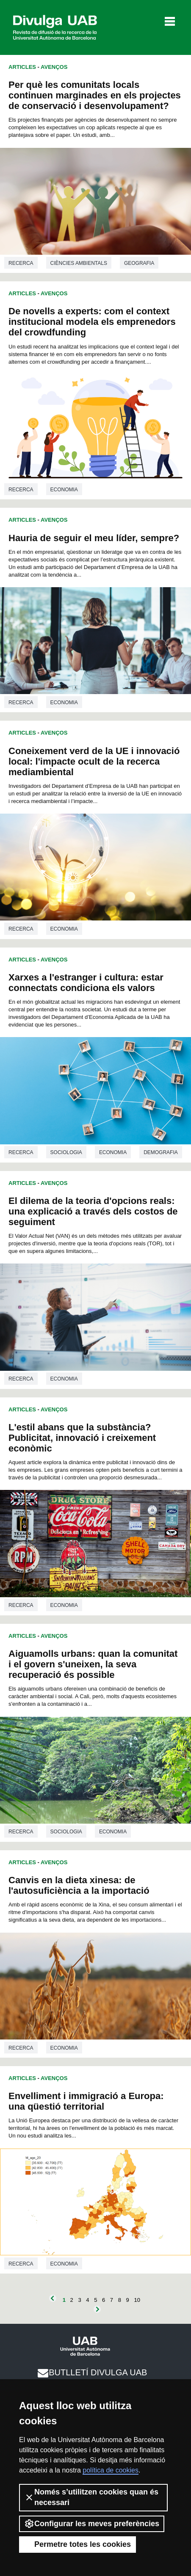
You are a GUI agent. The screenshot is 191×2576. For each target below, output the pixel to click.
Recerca (20, 263)
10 (137, 2300)
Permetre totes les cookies (77, 2544)
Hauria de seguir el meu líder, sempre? (93, 538)
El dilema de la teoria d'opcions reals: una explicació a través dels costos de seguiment (93, 1211)
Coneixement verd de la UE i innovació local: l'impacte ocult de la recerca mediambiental (94, 761)
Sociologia (66, 1152)
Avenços (54, 67)
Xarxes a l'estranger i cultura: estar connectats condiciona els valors (85, 982)
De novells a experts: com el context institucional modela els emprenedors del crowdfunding (92, 322)
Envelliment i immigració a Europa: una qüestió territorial (86, 2101)
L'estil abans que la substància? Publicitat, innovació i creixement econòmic (82, 1438)
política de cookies (110, 2470)
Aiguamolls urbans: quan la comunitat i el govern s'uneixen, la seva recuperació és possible (92, 1664)
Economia (64, 490)
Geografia (139, 263)
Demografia (161, 1152)
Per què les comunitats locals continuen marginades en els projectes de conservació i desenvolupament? (94, 95)
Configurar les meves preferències (91, 2524)
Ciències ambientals (78, 263)
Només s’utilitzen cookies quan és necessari (91, 2497)
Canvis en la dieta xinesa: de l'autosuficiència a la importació (78, 1885)
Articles (22, 67)
